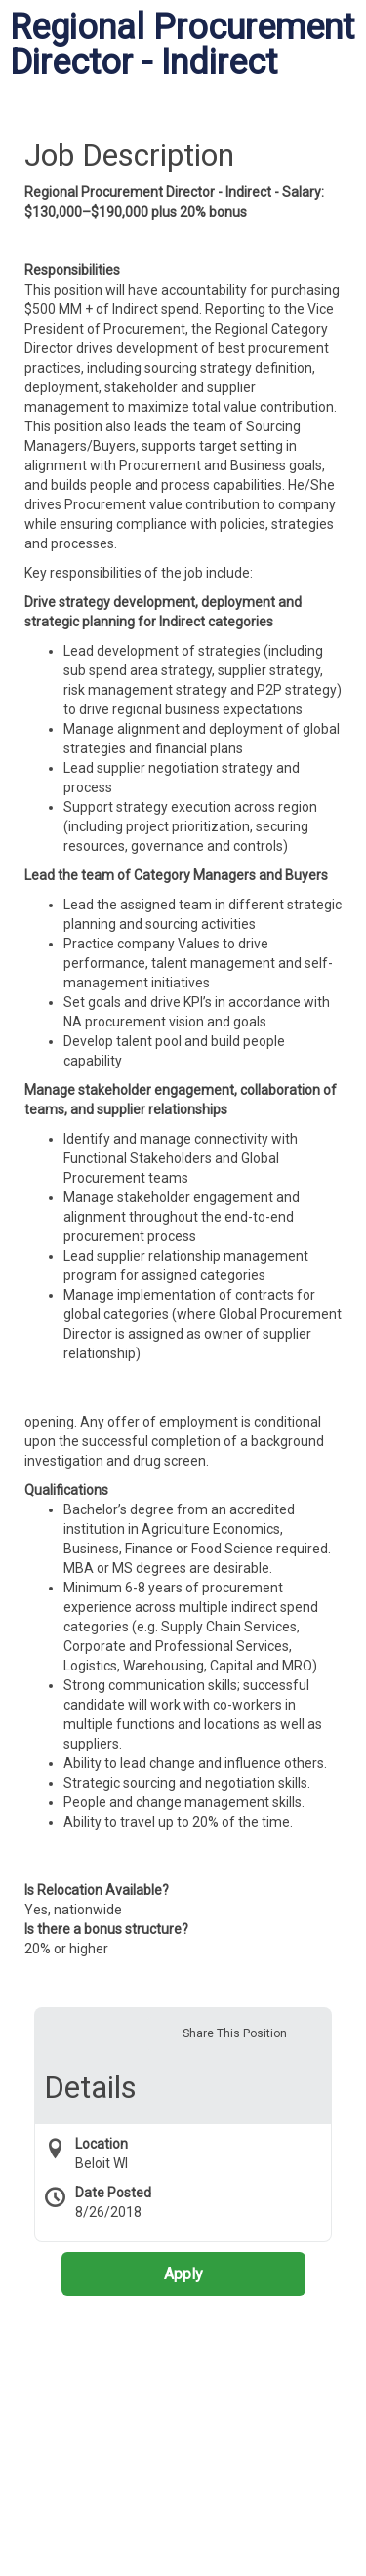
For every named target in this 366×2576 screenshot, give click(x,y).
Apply (183, 2274)
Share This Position (235, 2033)
